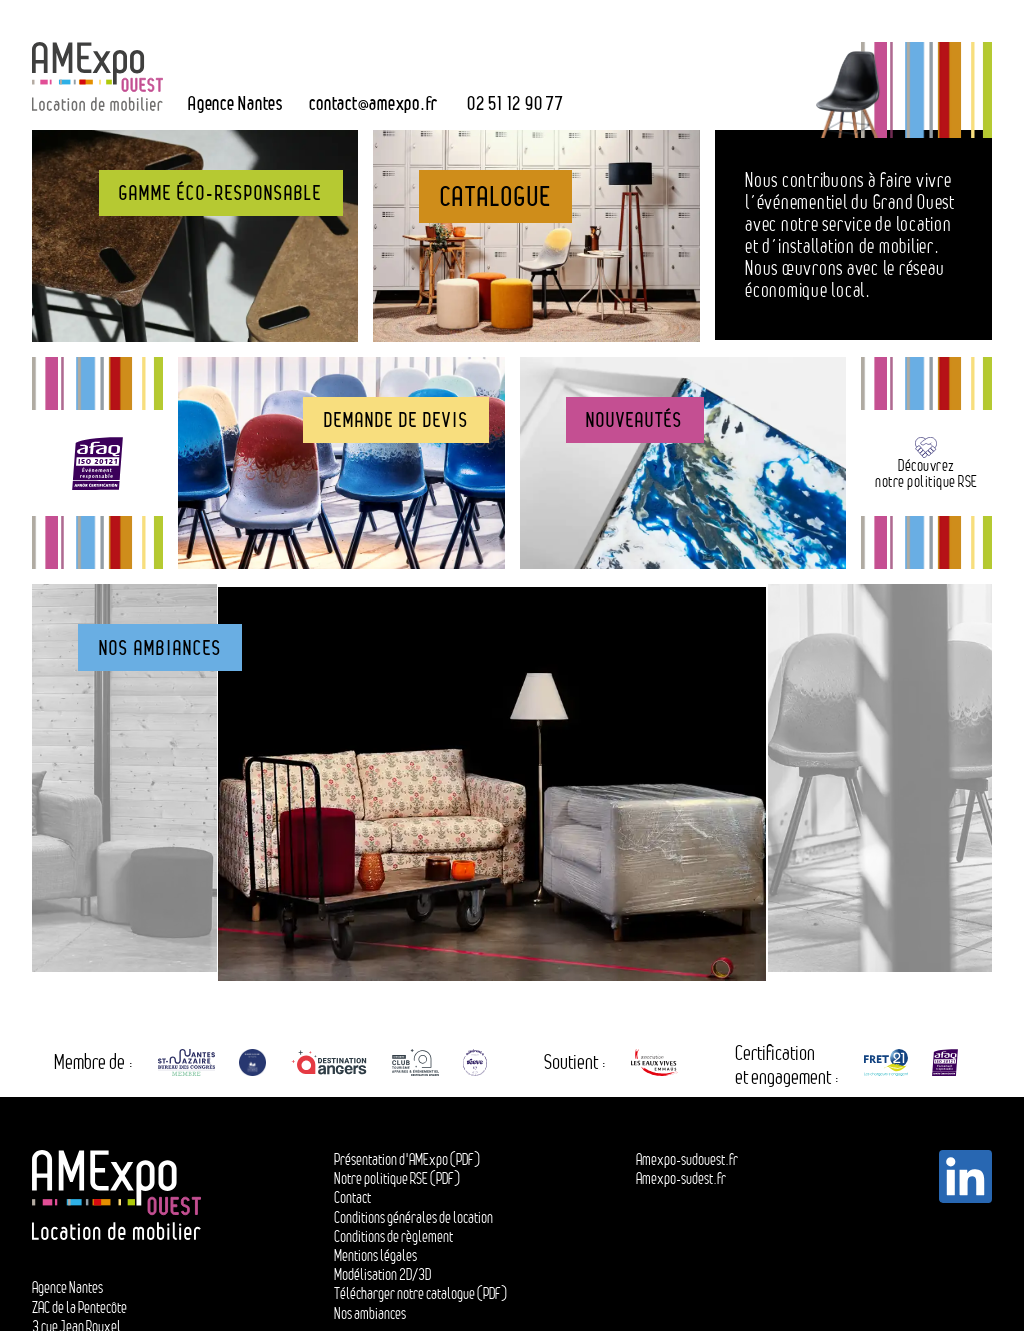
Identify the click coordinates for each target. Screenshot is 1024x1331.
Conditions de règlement (393, 1241)
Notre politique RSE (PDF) (397, 1184)
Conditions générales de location (413, 1222)
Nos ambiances (370, 1318)
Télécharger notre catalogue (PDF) (420, 1299)
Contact (352, 1203)
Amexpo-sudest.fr (681, 1184)
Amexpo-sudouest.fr (687, 1164)
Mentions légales (375, 1260)
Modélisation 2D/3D (382, 1280)
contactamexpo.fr (373, 103)
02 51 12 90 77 (515, 103)
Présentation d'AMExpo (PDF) (407, 1164)
